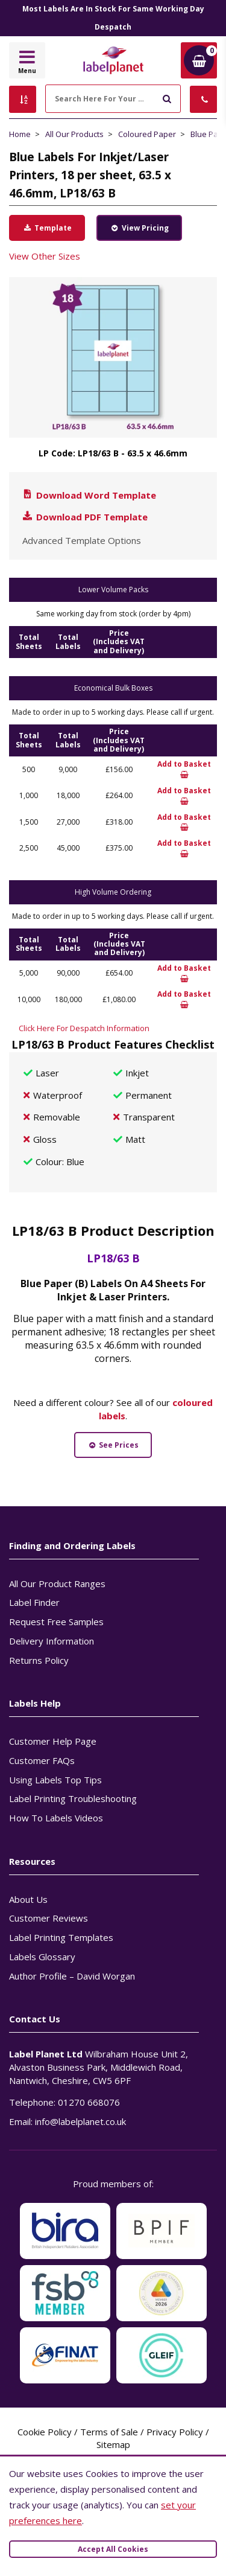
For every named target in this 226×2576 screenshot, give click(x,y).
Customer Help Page (52, 1741)
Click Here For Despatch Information (84, 1028)
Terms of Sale (109, 2432)
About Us (28, 1899)
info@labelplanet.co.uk (80, 2121)
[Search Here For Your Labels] (113, 99)
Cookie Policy (44, 2432)
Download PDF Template (84, 517)
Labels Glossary (42, 1957)
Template (47, 228)
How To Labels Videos (56, 1818)
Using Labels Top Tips (55, 1780)
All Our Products (74, 134)
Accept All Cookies (113, 2549)
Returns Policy (39, 1660)
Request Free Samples (56, 1622)
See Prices (113, 1445)
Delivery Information (51, 1641)
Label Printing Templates (61, 1937)
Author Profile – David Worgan (72, 1976)
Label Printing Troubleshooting (73, 1798)
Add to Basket (184, 769)
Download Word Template (88, 495)
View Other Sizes (44, 256)
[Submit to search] (166, 97)
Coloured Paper (147, 134)
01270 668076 (89, 2102)
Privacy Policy (174, 2432)
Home (20, 134)
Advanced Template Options (81, 540)
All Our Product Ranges (57, 1583)
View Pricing (139, 228)
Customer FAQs (42, 1760)
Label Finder (34, 1602)
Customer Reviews (48, 1918)
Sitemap (113, 2444)
